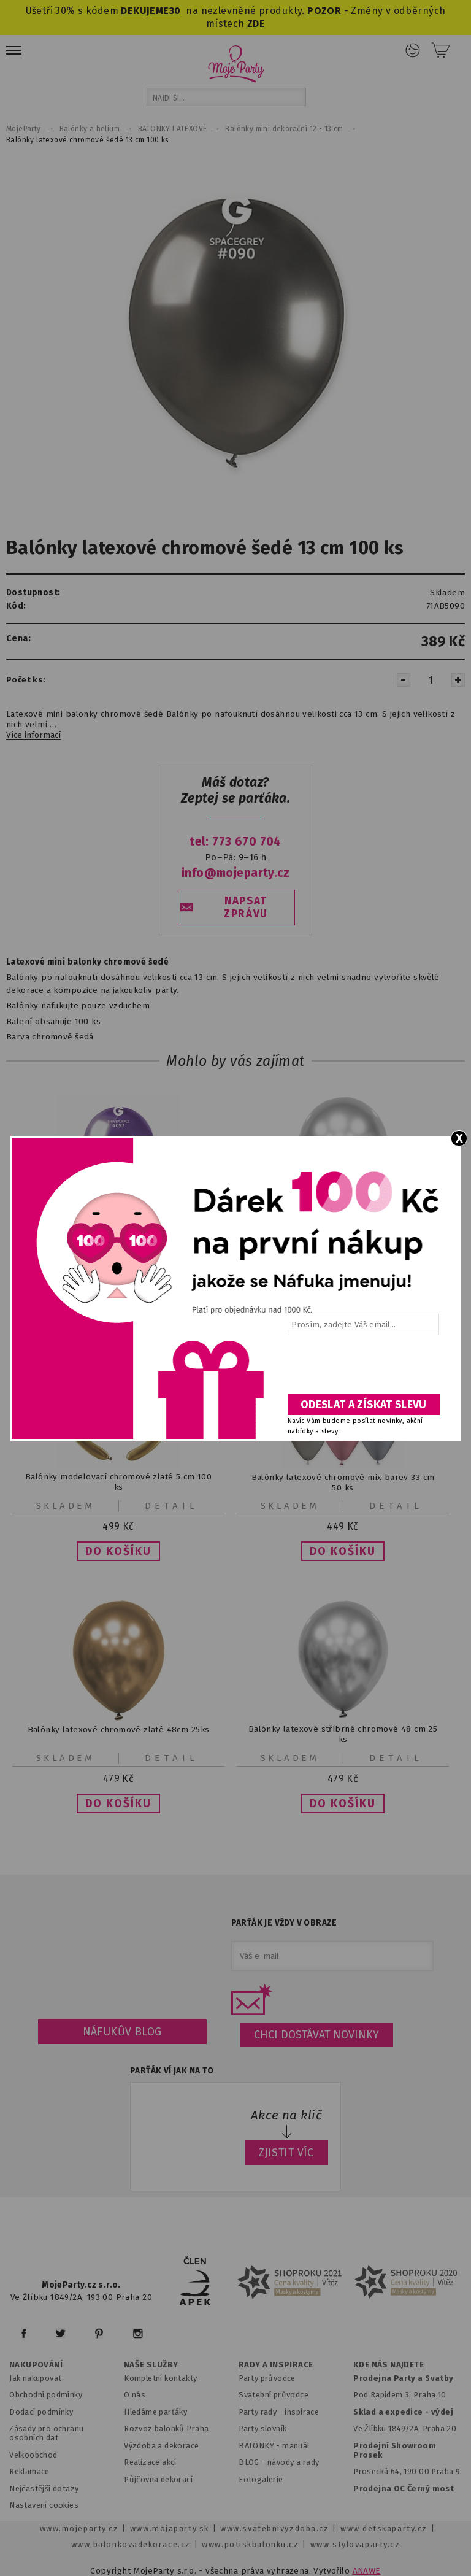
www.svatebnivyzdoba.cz (274, 2528)
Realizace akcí (150, 2462)
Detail (172, 1505)
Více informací (33, 735)
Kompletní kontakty (160, 2378)
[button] (118, 1551)
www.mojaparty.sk (169, 2528)
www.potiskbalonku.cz (250, 2544)
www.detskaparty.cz (383, 2528)
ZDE (256, 23)
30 (175, 11)
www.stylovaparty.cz (355, 2544)
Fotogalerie (261, 2479)
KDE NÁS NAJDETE (388, 2365)
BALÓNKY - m (264, 2445)
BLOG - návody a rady (279, 2462)
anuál (299, 2445)
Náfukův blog (122, 2031)
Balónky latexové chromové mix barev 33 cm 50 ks (343, 1482)
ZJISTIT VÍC (286, 2152)
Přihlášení (413, 50)
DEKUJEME (145, 11)
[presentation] (362, 1369)
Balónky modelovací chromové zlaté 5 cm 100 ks (118, 1482)
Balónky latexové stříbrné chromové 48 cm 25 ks (343, 1734)
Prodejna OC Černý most (403, 2488)
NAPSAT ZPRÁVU (246, 907)
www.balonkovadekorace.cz (131, 2544)
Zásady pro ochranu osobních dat (46, 2433)
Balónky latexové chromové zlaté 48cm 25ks (119, 1729)
